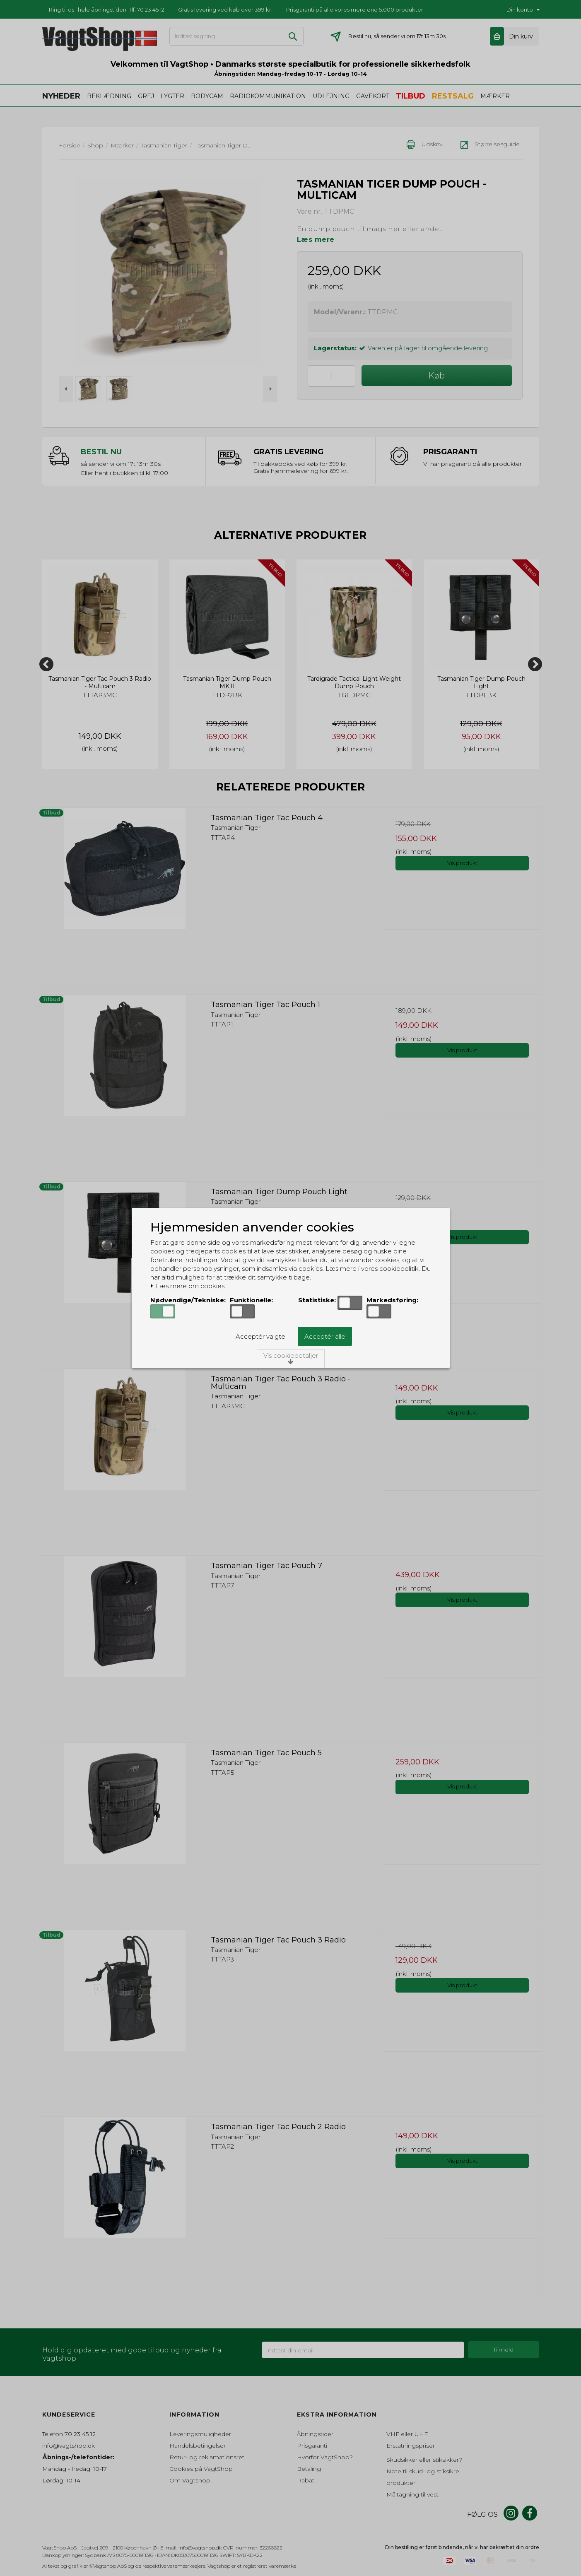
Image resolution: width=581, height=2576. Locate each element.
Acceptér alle (324, 1336)
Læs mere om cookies (187, 1286)
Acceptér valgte (260, 1336)
